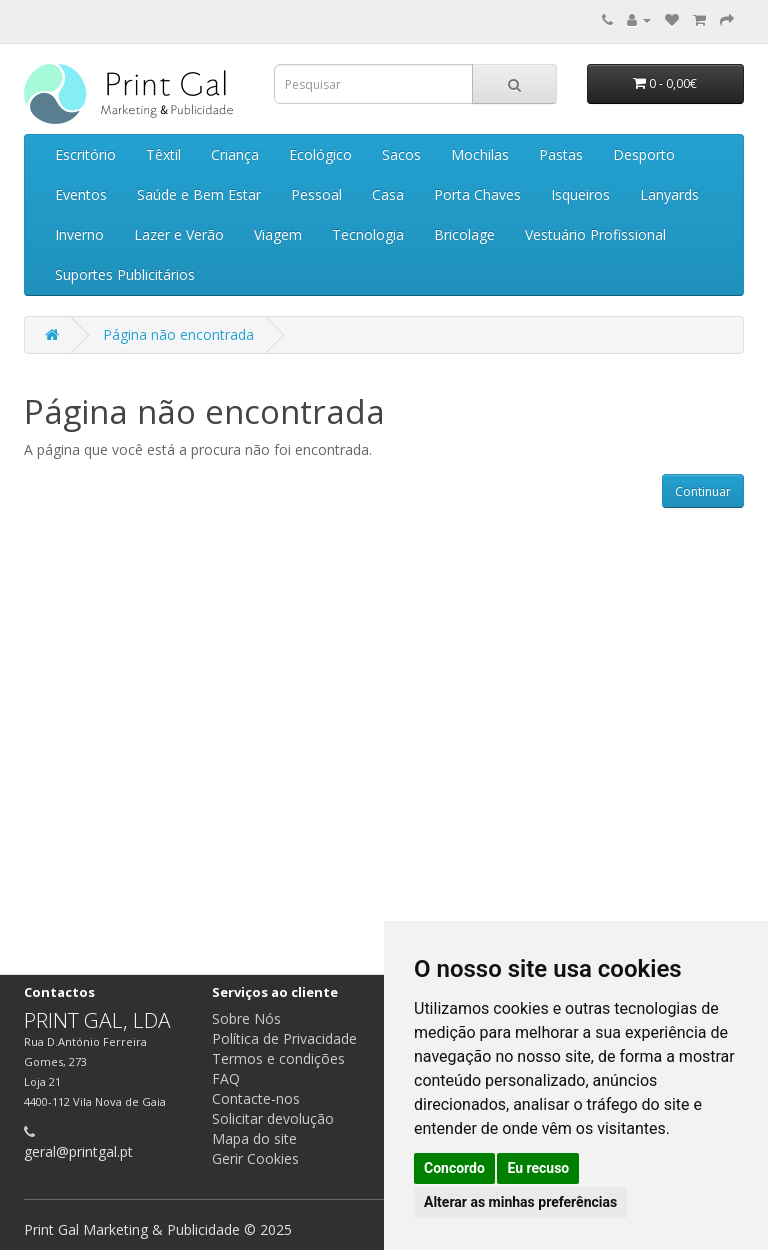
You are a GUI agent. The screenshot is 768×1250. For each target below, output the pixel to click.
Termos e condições (278, 1058)
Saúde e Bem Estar (199, 194)
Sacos (401, 154)
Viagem (278, 234)
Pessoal (316, 194)
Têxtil (163, 154)
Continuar (703, 491)
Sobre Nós (246, 1018)
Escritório (85, 154)
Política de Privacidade (284, 1038)
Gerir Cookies (255, 1158)
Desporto (644, 154)
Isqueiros (580, 194)
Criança (235, 154)
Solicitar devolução (273, 1118)
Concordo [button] (454, 1168)
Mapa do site (254, 1138)
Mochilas (480, 154)
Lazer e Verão (179, 234)
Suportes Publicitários (125, 274)
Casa (388, 194)
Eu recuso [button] (538, 1168)
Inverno (79, 234)
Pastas (561, 154)
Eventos (81, 194)
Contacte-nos (256, 1098)
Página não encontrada (178, 334)
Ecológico (320, 154)
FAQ (226, 1078)
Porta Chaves (477, 194)
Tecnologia (368, 234)
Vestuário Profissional (595, 234)
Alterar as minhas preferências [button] (520, 1202)
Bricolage (464, 234)
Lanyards (669, 194)
